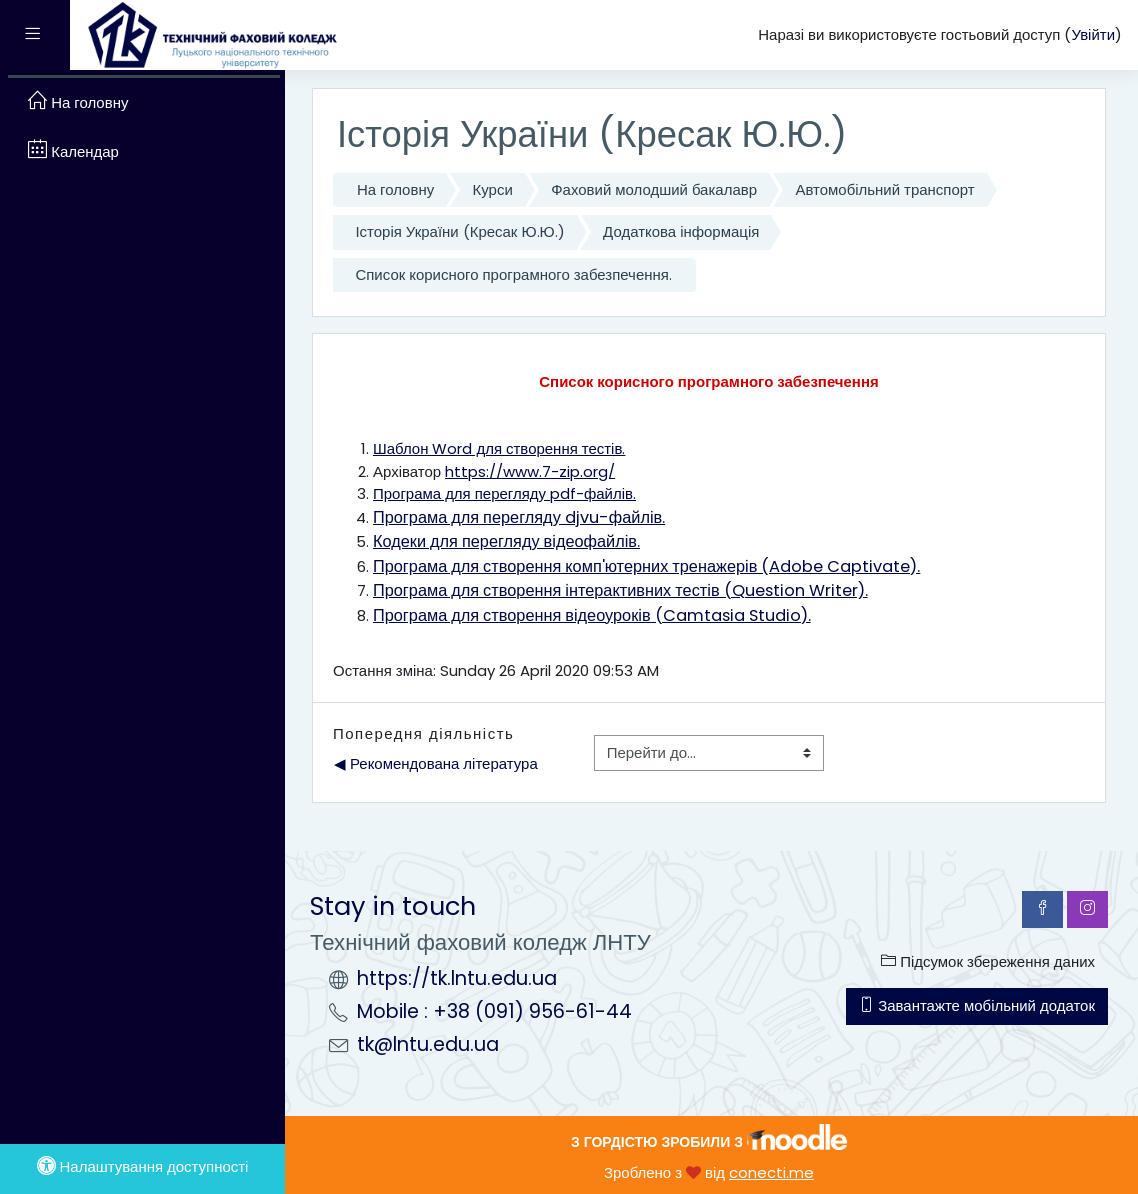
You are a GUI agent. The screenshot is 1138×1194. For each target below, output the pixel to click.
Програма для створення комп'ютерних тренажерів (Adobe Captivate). (646, 566)
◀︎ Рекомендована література (436, 763)
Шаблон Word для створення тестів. (499, 448)
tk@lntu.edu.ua (428, 1044)
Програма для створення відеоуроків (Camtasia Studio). (592, 615)
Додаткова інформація (681, 231)
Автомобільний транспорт (884, 189)
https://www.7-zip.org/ (530, 471)
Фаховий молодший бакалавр (654, 189)
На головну (395, 189)
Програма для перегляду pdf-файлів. (504, 493)
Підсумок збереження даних (988, 961)
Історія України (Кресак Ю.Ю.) (459, 231)
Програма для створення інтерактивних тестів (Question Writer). (620, 590)
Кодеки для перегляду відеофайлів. (506, 541)
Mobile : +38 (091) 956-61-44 (494, 1011)
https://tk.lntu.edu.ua (457, 978)
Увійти (1093, 34)
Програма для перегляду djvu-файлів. (519, 517)
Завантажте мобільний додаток (977, 1005)
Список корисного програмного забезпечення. (513, 274)
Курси (493, 189)
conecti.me (771, 1172)
